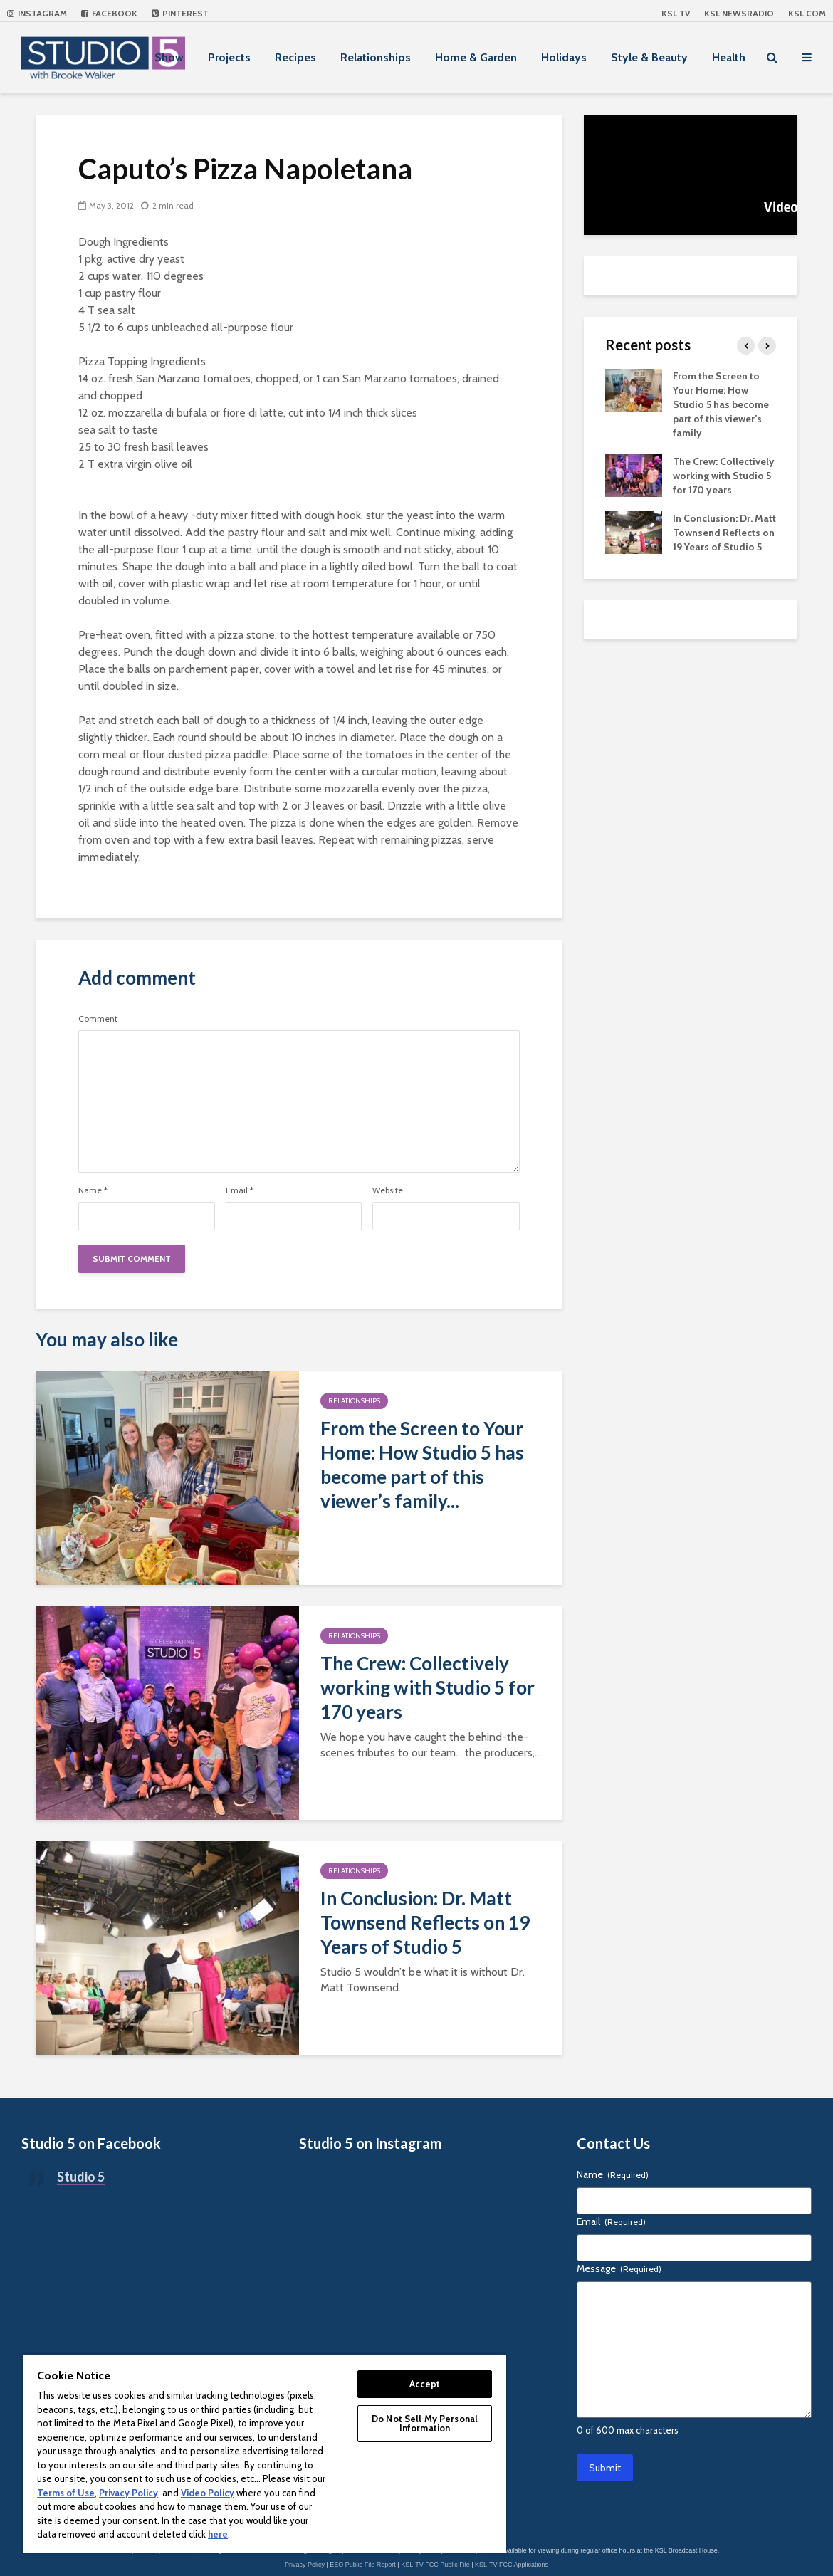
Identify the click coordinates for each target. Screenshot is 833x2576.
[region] (264, 2453)
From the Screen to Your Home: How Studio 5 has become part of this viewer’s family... (422, 1464)
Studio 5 (81, 2176)
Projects (229, 57)
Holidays (564, 57)
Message (619, 2268)
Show (169, 57)
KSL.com (807, 13)
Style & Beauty (649, 57)
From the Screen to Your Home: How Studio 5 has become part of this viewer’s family (721, 404)
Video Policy (207, 2492)
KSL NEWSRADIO (739, 13)
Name (93, 1190)
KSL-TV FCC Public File (435, 2564)
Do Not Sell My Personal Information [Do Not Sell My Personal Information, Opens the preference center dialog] (425, 2423)
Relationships (375, 57)
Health (728, 57)
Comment (97, 1019)
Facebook (109, 13)
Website (387, 1190)
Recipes (295, 57)
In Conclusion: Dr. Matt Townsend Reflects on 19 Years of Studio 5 (425, 1922)
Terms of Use (66, 2492)
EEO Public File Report (363, 2564)
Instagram (37, 13)
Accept (425, 2383)
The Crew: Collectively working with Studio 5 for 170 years (427, 1687)
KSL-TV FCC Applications (511, 2564)
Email (239, 1190)
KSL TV (675, 13)
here (218, 2534)
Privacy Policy (305, 2564)
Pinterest (180, 13)
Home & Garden (476, 57)
